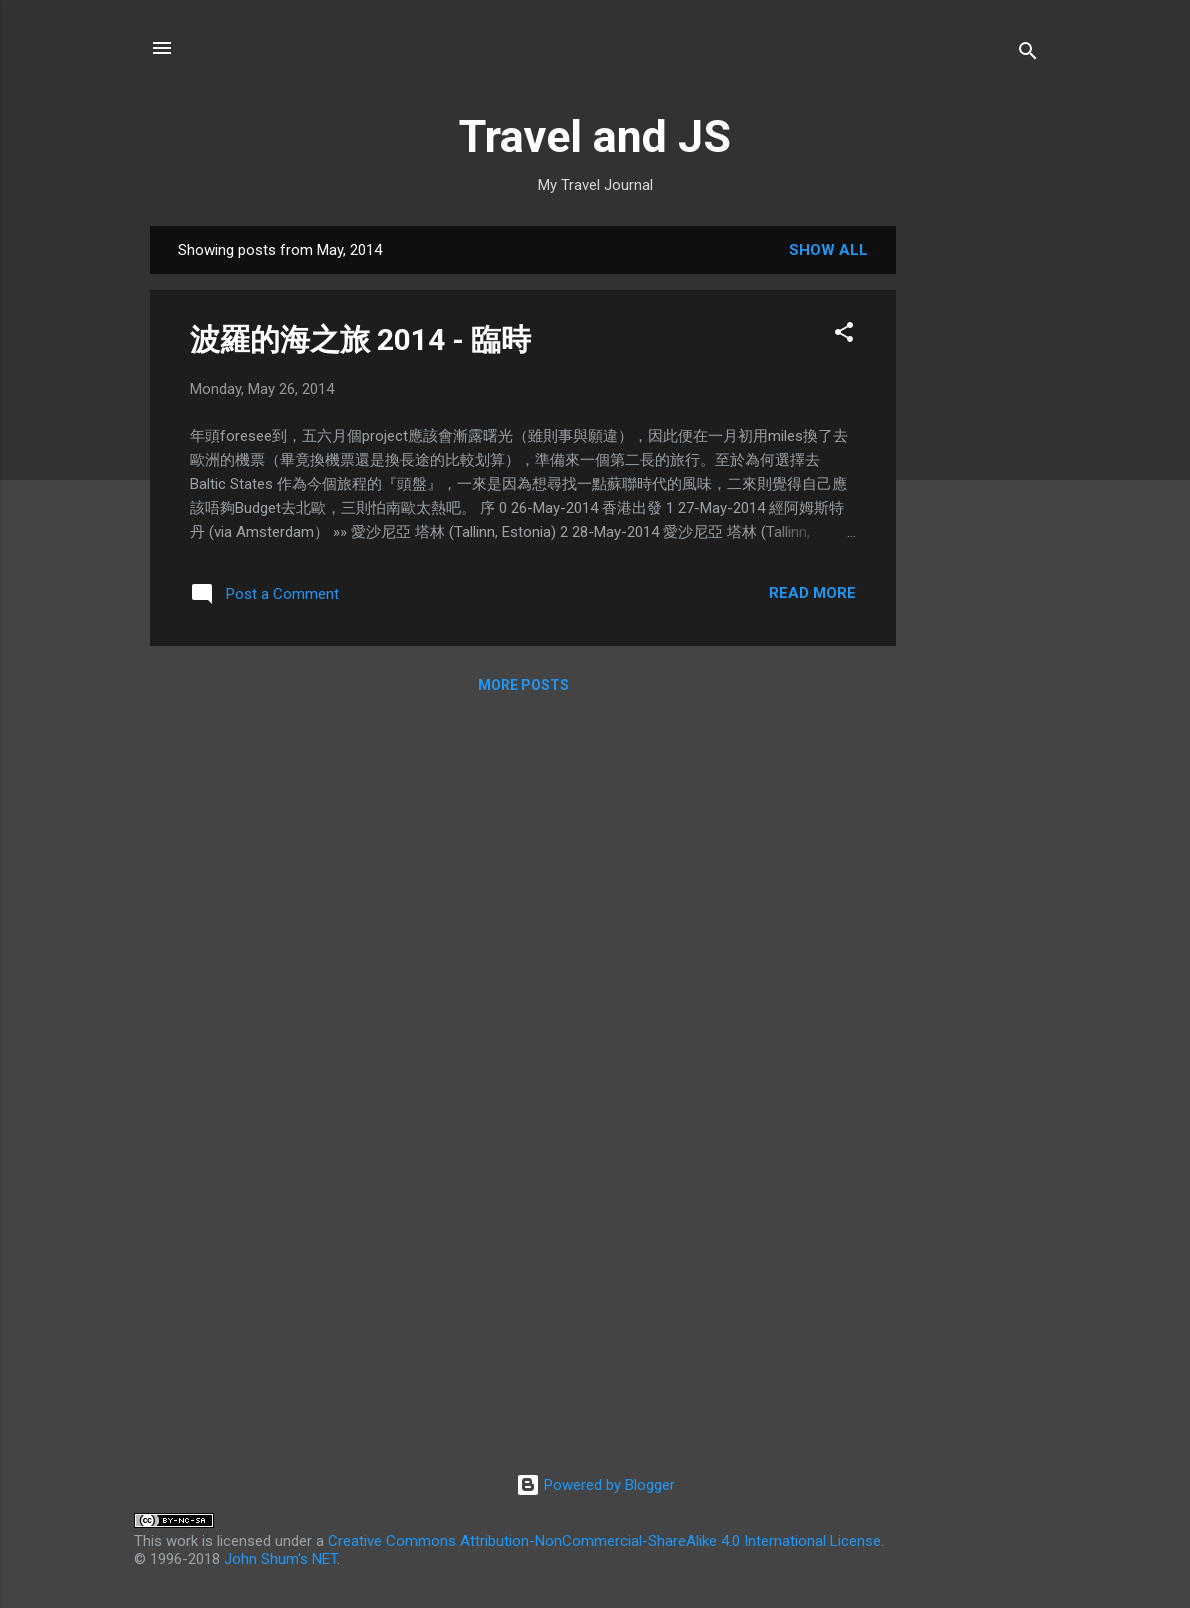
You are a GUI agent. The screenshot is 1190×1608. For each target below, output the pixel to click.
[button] (844, 335)
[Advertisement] (976, 526)
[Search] (1028, 54)
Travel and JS (595, 136)
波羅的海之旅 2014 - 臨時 (360, 339)
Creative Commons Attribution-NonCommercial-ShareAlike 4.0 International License (604, 1541)
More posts (523, 685)
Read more (812, 593)
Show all (828, 250)
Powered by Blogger (595, 1485)
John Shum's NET (280, 1559)
